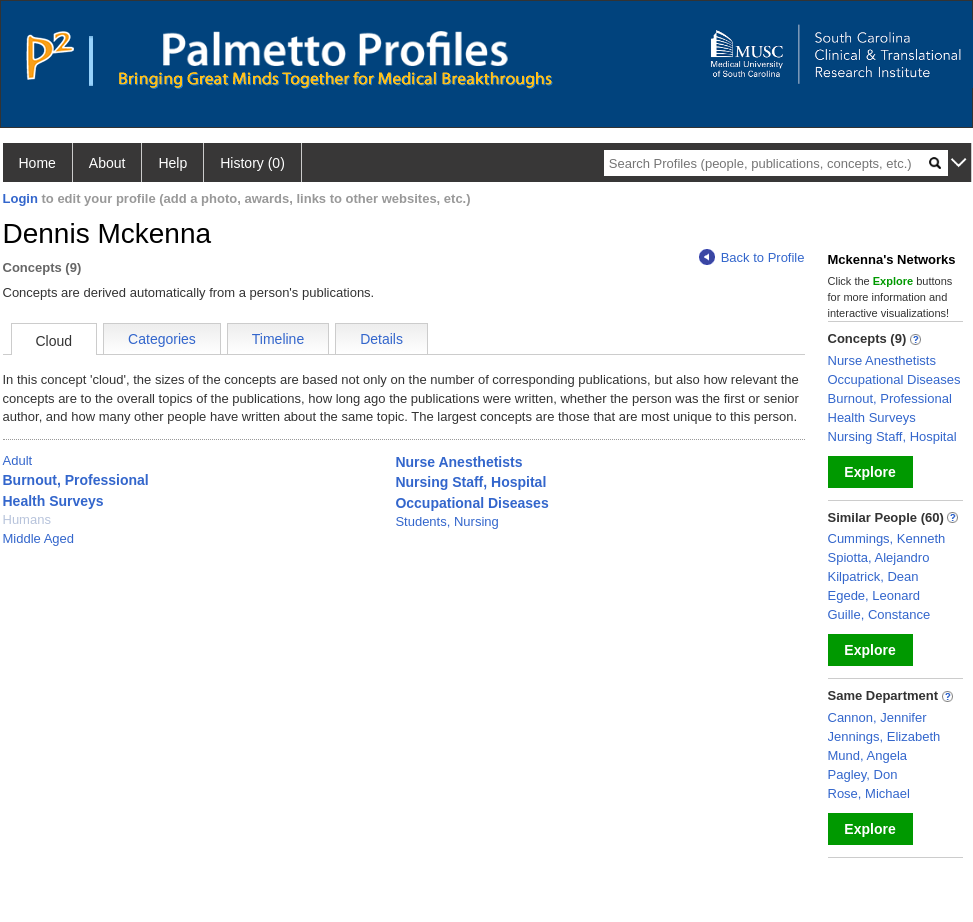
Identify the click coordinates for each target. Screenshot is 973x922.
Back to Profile (752, 257)
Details (381, 339)
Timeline (278, 339)
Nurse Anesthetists (458, 462)
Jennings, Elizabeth (884, 736)
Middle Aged (39, 538)
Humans (27, 519)
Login (20, 198)
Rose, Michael (869, 793)
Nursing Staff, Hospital (470, 482)
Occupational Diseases (471, 503)
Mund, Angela (868, 755)
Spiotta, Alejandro (879, 557)
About (107, 163)
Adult (18, 460)
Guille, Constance (879, 614)
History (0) (252, 163)
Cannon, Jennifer (877, 717)
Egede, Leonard (874, 595)
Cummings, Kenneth (887, 538)
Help (172, 163)
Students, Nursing (446, 521)
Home (37, 163)
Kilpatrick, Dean (873, 576)
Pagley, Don (863, 774)
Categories (162, 339)
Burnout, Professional (76, 480)
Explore (869, 472)
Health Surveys (53, 501)
